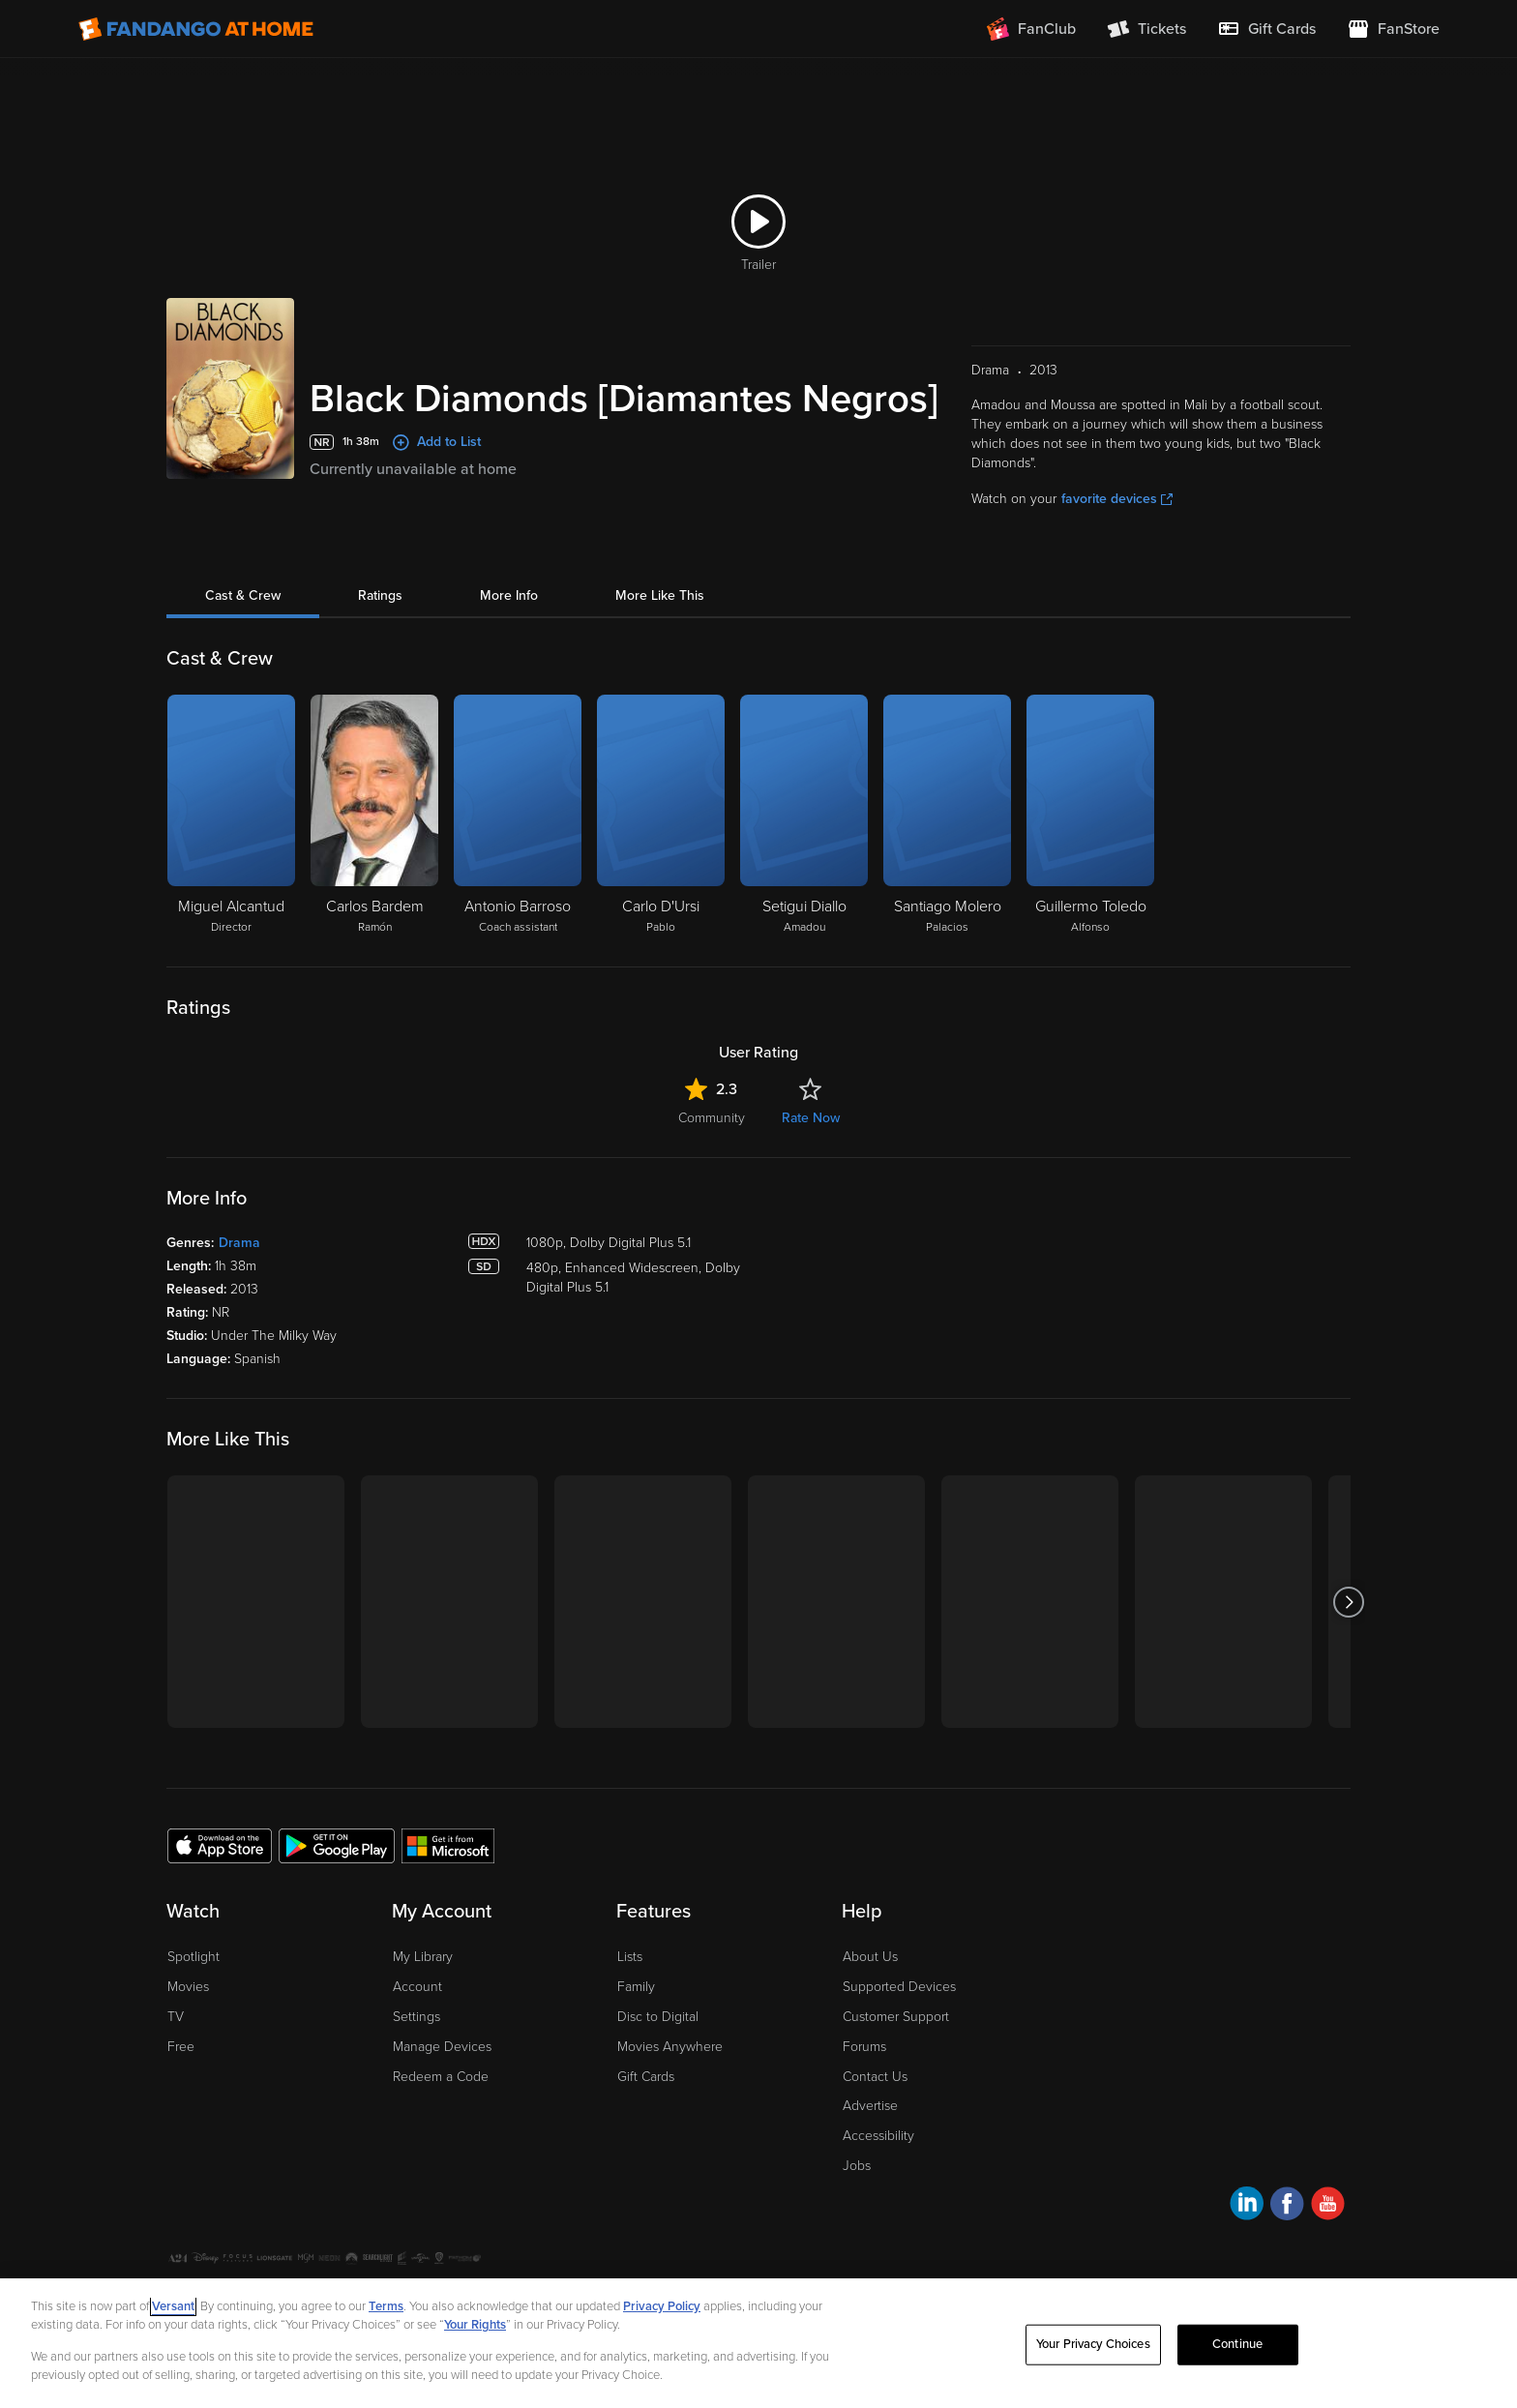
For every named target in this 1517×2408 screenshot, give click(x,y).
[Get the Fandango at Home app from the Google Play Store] (337, 1845)
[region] (758, 2343)
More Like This (659, 595)
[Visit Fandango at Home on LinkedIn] (1246, 2206)
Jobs (857, 2165)
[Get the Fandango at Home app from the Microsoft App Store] (448, 1845)
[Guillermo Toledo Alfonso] (1090, 815)
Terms (386, 2306)
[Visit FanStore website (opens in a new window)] (1393, 29)
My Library (423, 1956)
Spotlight (193, 1956)
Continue (1237, 2344)
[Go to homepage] (195, 29)
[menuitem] (1266, 29)
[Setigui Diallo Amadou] (804, 815)
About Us (870, 1956)
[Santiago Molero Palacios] (947, 815)
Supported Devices (899, 1986)
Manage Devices (442, 2046)
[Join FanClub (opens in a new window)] (1031, 29)
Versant (173, 2306)
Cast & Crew (243, 595)
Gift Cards (645, 2076)
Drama (239, 1242)
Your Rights (475, 2325)
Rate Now (811, 1118)
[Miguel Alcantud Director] (231, 815)
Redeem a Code (441, 2076)
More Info (509, 595)
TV (175, 2016)
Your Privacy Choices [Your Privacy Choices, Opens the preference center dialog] (1093, 2344)
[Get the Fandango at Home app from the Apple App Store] (219, 1845)
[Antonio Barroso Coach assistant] (517, 815)
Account (417, 1986)
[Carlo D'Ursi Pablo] (661, 815)
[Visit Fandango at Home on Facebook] (1287, 2206)
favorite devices (1117, 499)
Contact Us (875, 2076)
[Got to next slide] (1348, 1601)
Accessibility (878, 2135)
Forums (864, 2046)
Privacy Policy (661, 2306)
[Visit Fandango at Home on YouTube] (1328, 2206)
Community (711, 1118)
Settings (416, 2016)
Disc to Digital (658, 2016)
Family (636, 1986)
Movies (188, 1986)
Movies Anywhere (670, 2046)
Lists (629, 1956)
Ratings (380, 595)
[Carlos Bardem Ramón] (374, 815)
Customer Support (896, 2016)
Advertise (870, 2105)
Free (180, 2046)
